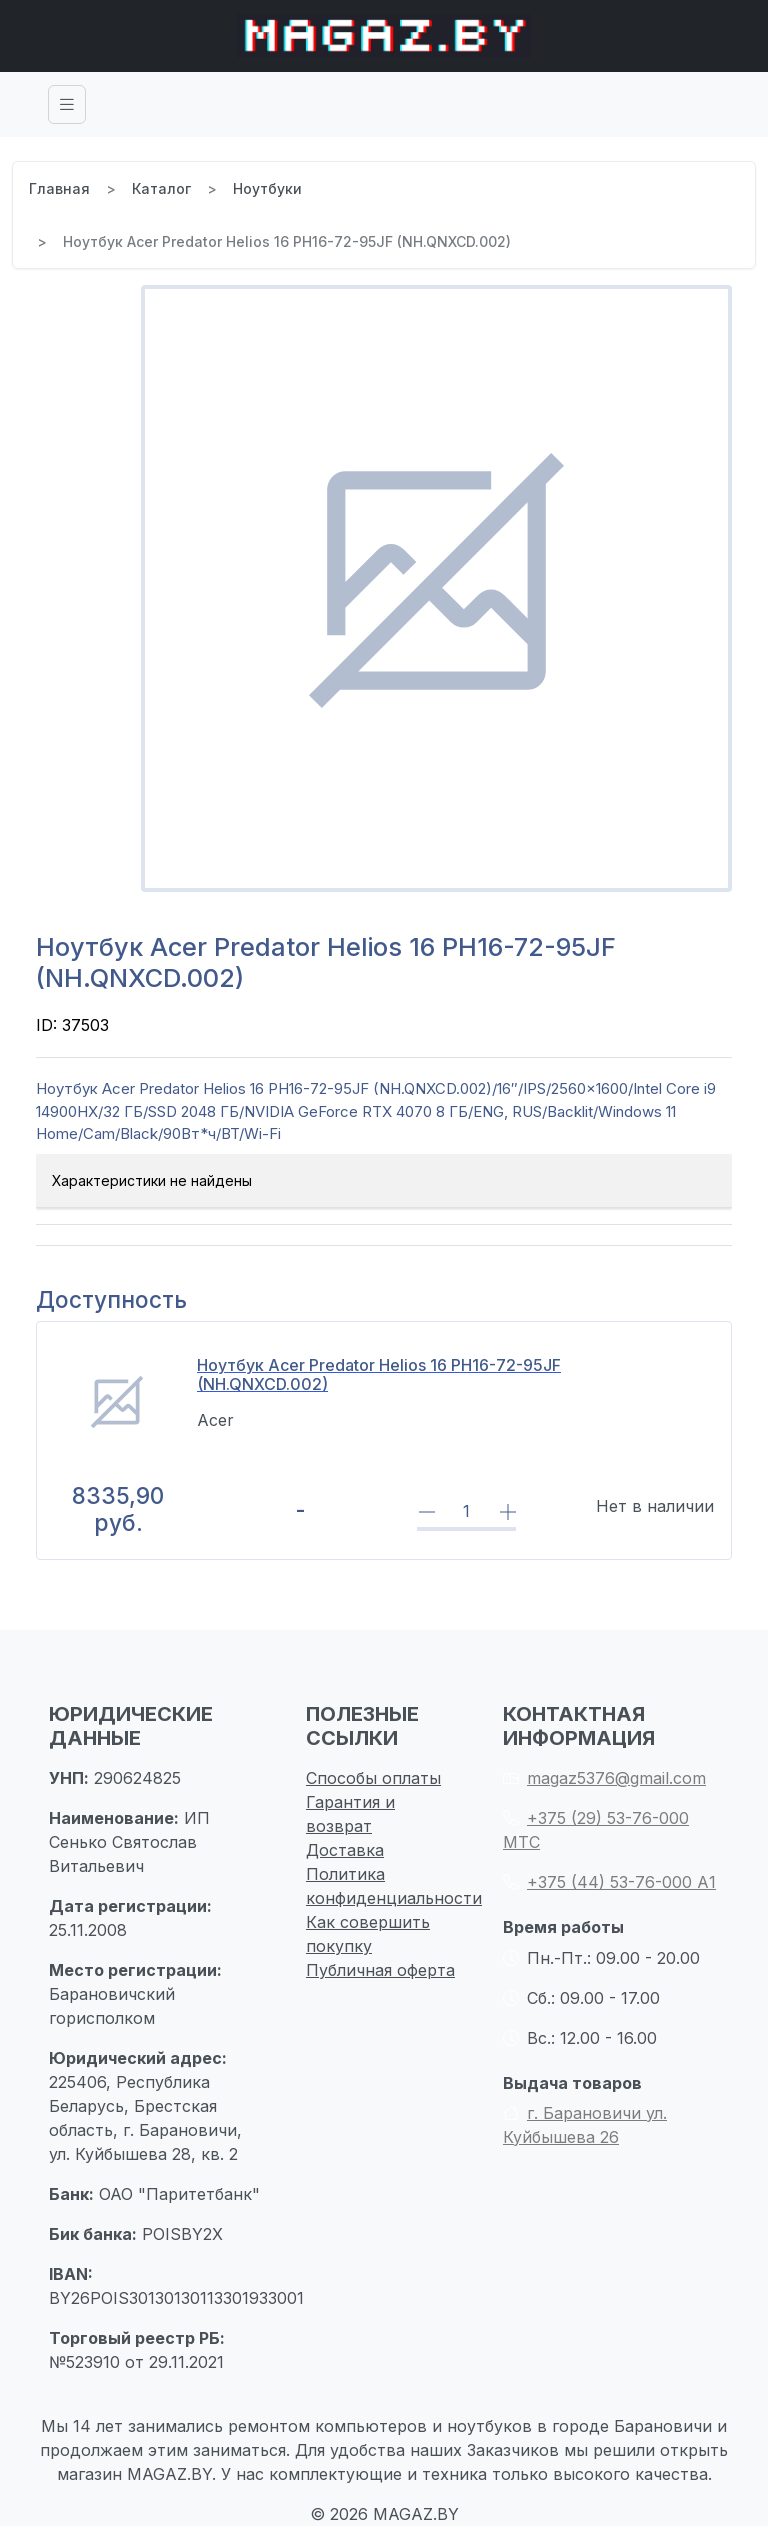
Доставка (345, 1850)
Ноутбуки (267, 188)
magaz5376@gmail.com (604, 1778)
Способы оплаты (373, 1778)
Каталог (161, 188)
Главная (59, 188)
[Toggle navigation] (67, 104)
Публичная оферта (380, 1970)
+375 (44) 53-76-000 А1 (609, 1882)
